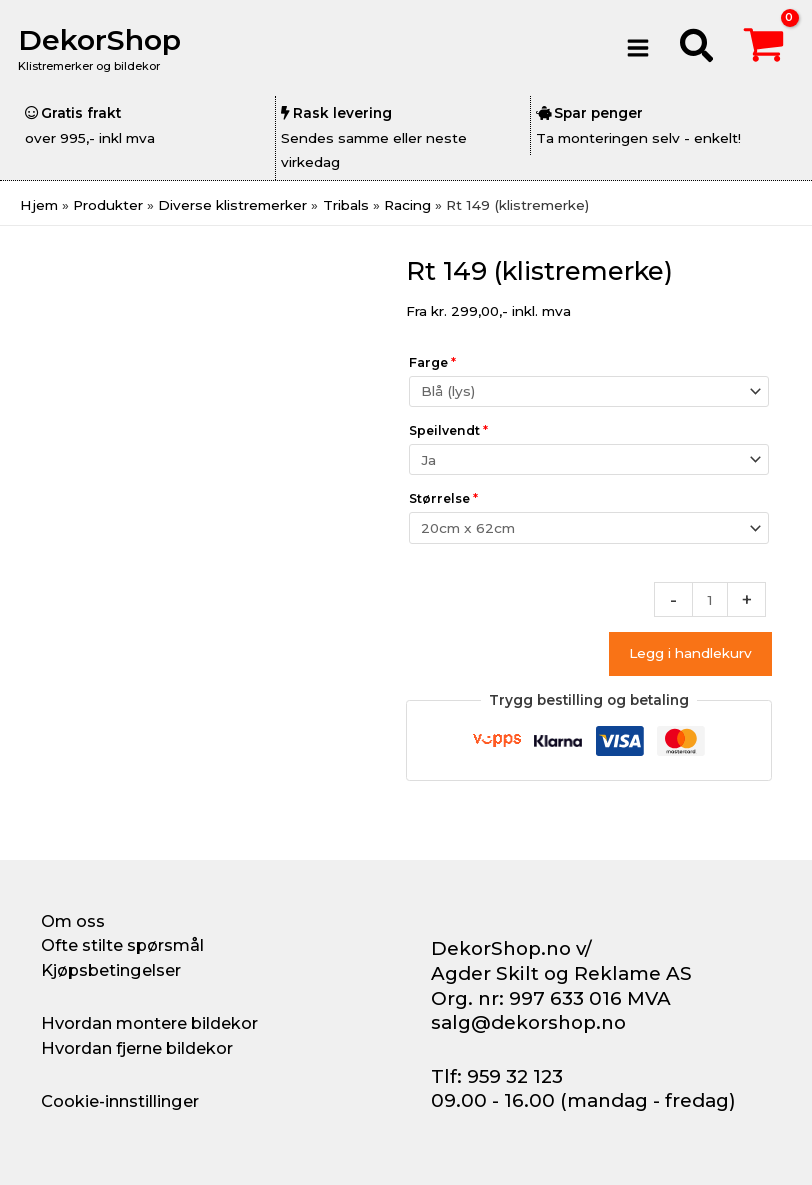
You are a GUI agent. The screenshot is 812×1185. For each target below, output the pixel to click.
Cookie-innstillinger (120, 1101)
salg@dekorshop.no (528, 1022)
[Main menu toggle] (638, 47)
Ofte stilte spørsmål (122, 945)
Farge (432, 362)
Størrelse (443, 498)
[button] (697, 48)
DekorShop (103, 39)
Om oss (73, 921)
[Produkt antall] (710, 599)
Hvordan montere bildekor (149, 1023)
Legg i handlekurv (690, 653)
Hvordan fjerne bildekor (137, 1048)
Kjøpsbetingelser (111, 970)
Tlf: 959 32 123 (497, 1076)
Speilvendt (448, 430)
